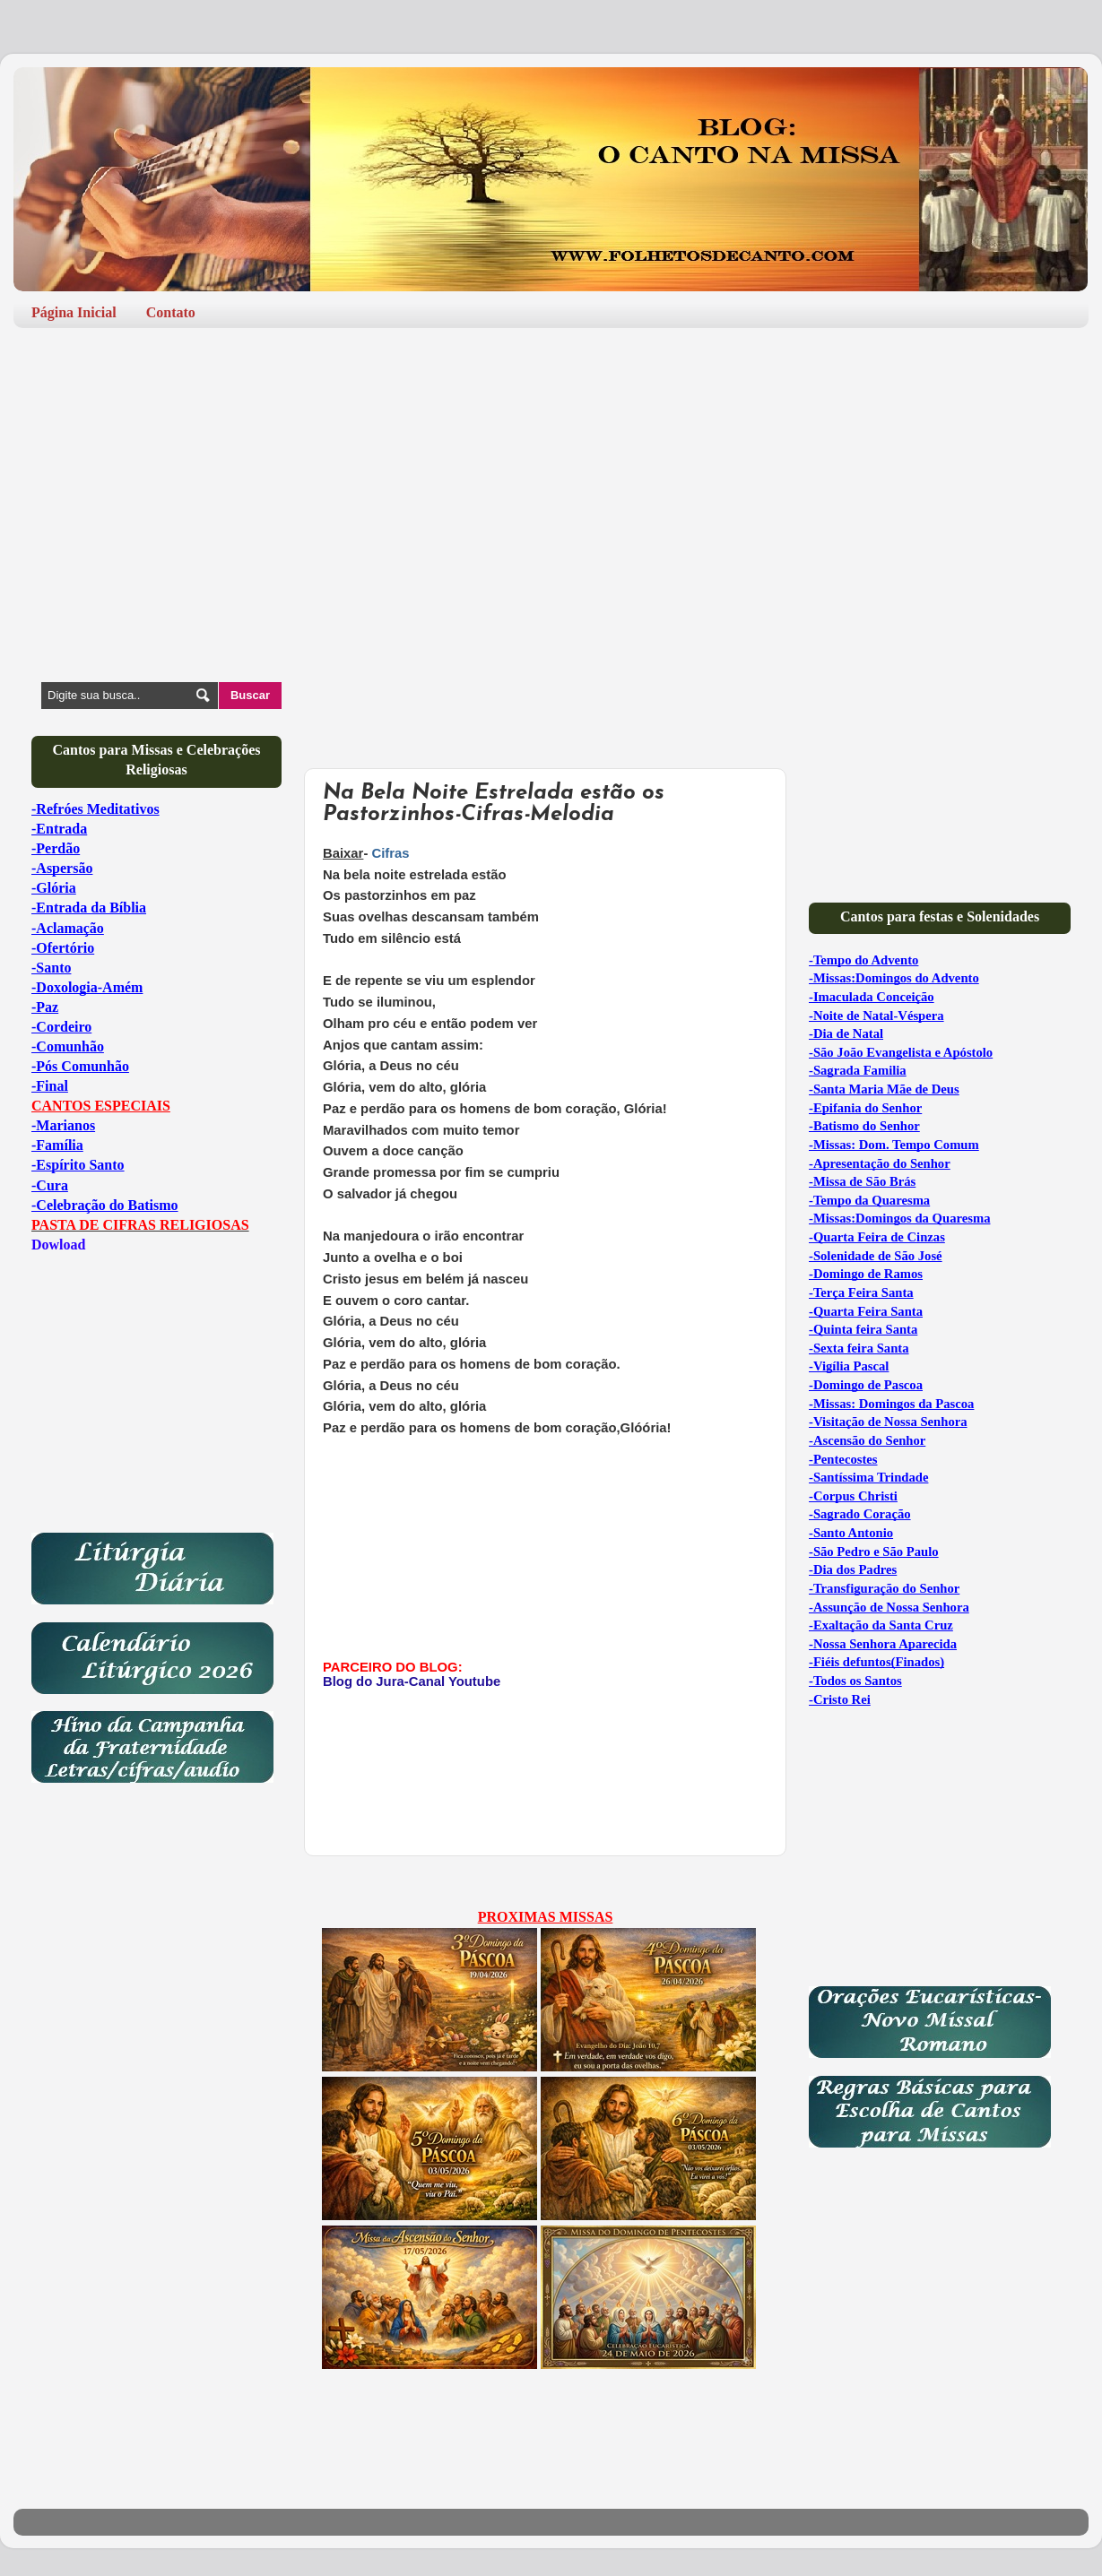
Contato (170, 312)
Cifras (390, 853)
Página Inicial (74, 312)
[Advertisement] (551, 480)
